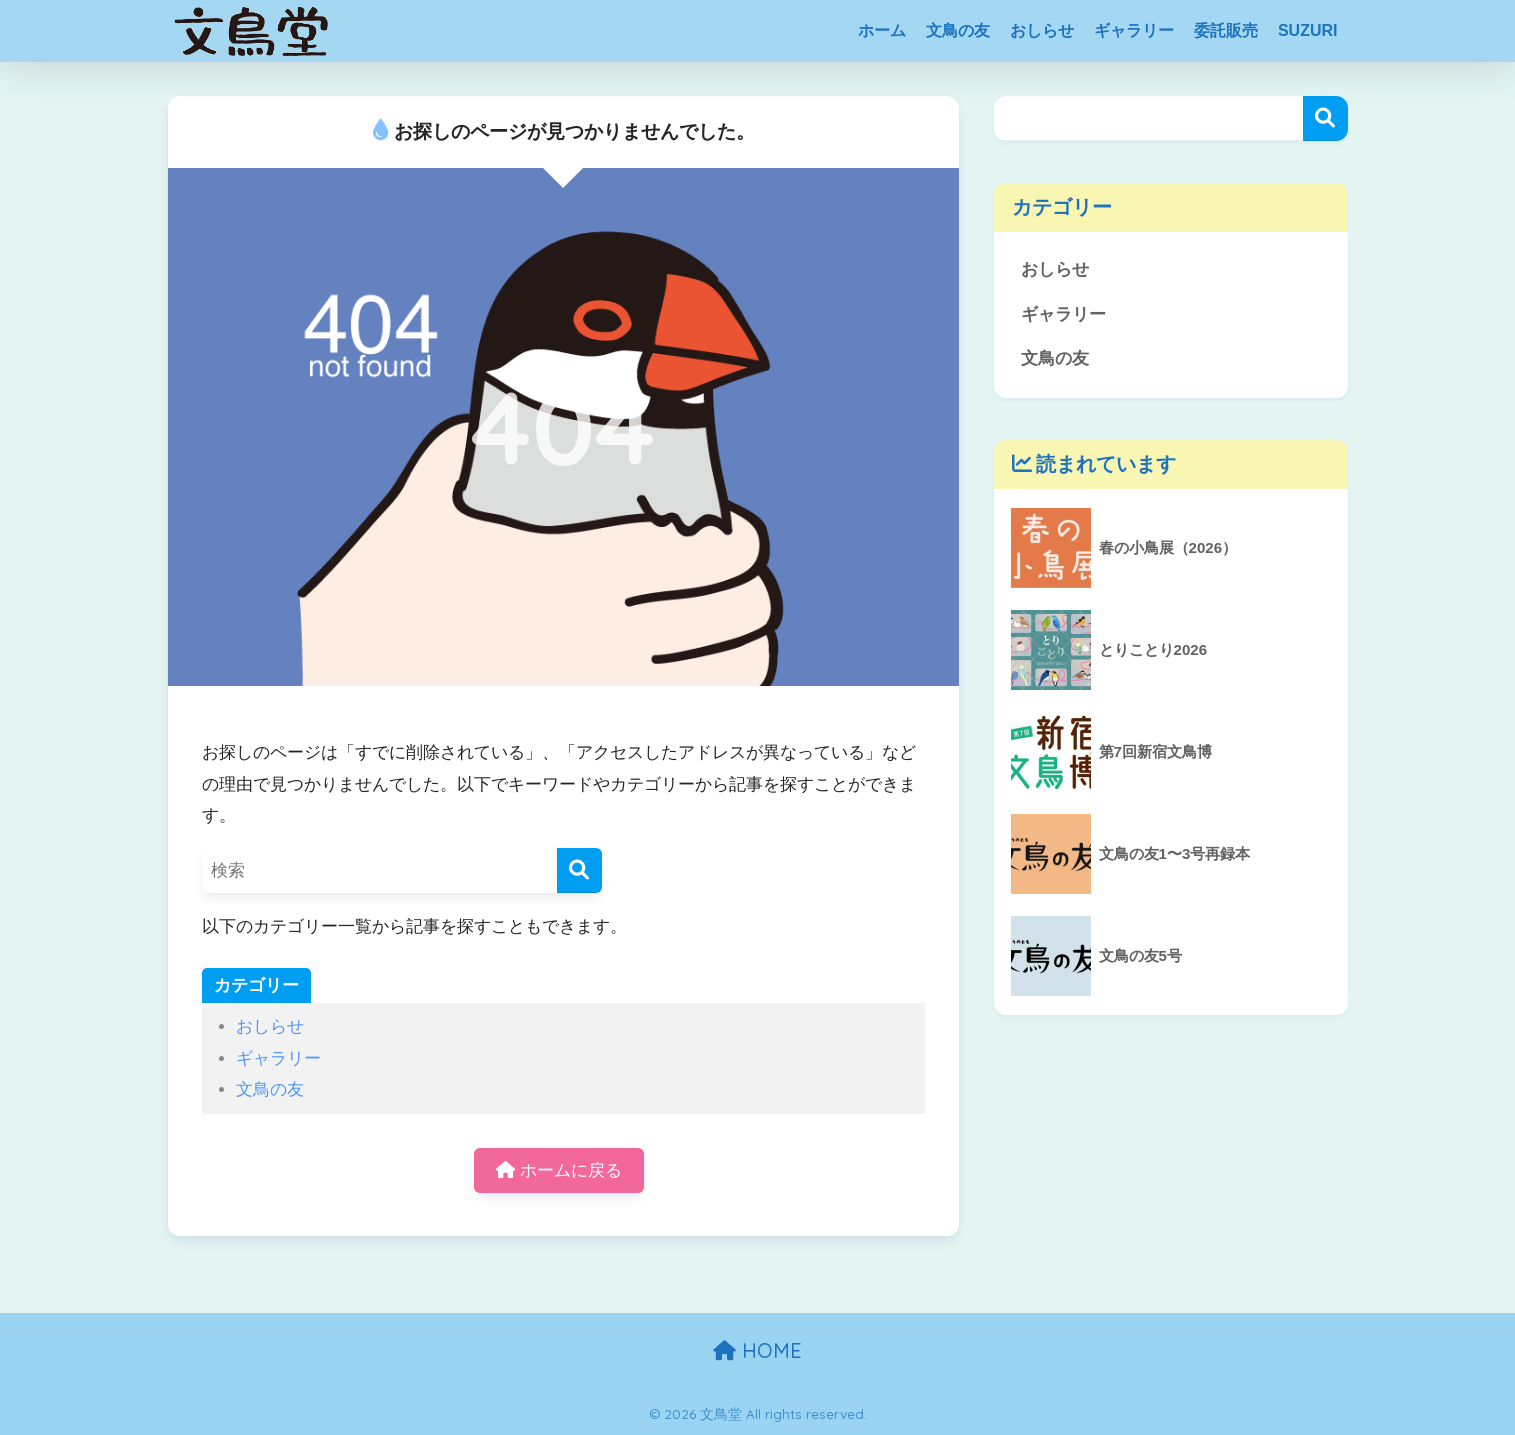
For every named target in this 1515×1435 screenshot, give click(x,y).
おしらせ (1042, 30)
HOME (757, 1350)
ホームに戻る (559, 1170)
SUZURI (1308, 30)
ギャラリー (1134, 30)
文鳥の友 (958, 30)
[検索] (579, 870)
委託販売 (1226, 30)
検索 (1325, 118)
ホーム (882, 30)
